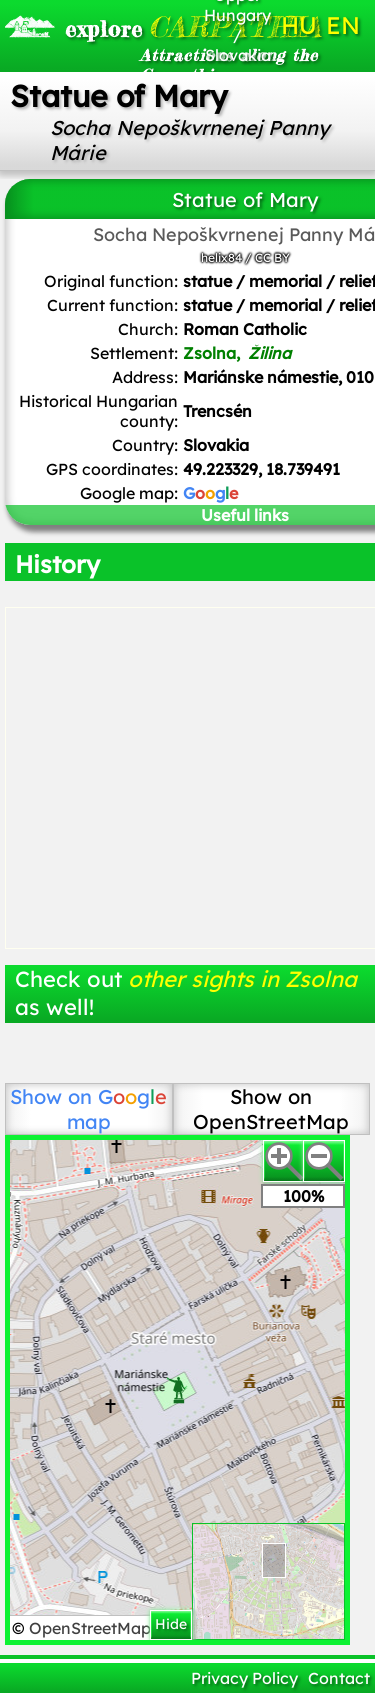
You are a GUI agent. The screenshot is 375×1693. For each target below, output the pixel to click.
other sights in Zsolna (242, 979)
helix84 (221, 257)
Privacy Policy (244, 1678)
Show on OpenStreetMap (271, 1109)
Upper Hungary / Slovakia (237, 25)
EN (343, 25)
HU (299, 25)
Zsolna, (239, 353)
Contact (339, 1678)
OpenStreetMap (92, 1628)
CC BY (272, 257)
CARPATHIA (121, 27)
